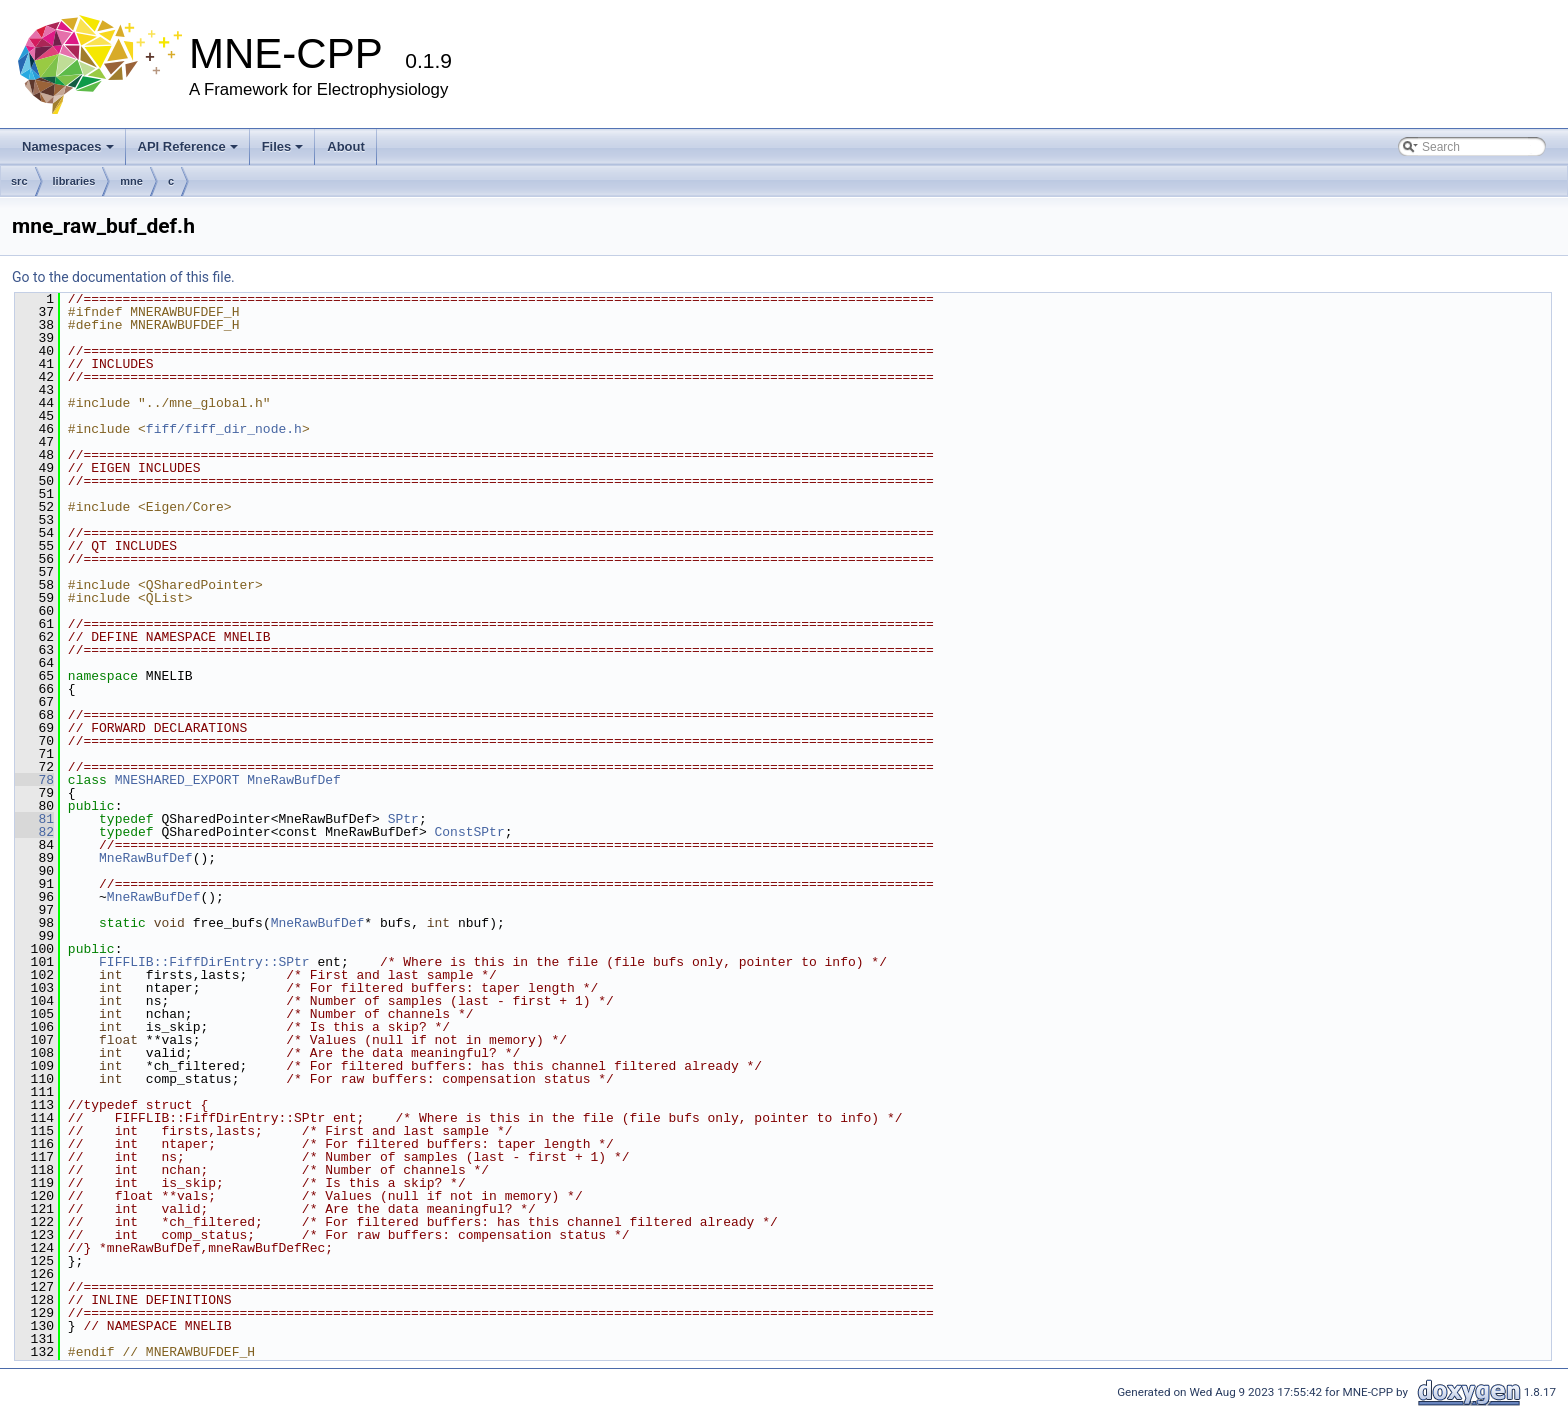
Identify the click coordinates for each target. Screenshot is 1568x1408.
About (346, 146)
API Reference (188, 146)
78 (34, 780)
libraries (74, 181)
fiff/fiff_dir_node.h (224, 429)
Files (283, 146)
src (19, 181)
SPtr (403, 819)
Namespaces (68, 146)
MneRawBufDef (294, 780)
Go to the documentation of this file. (123, 277)
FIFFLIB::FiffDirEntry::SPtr (204, 962)
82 (34, 832)
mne (131, 181)
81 (34, 819)
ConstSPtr (469, 832)
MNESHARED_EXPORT (177, 780)
